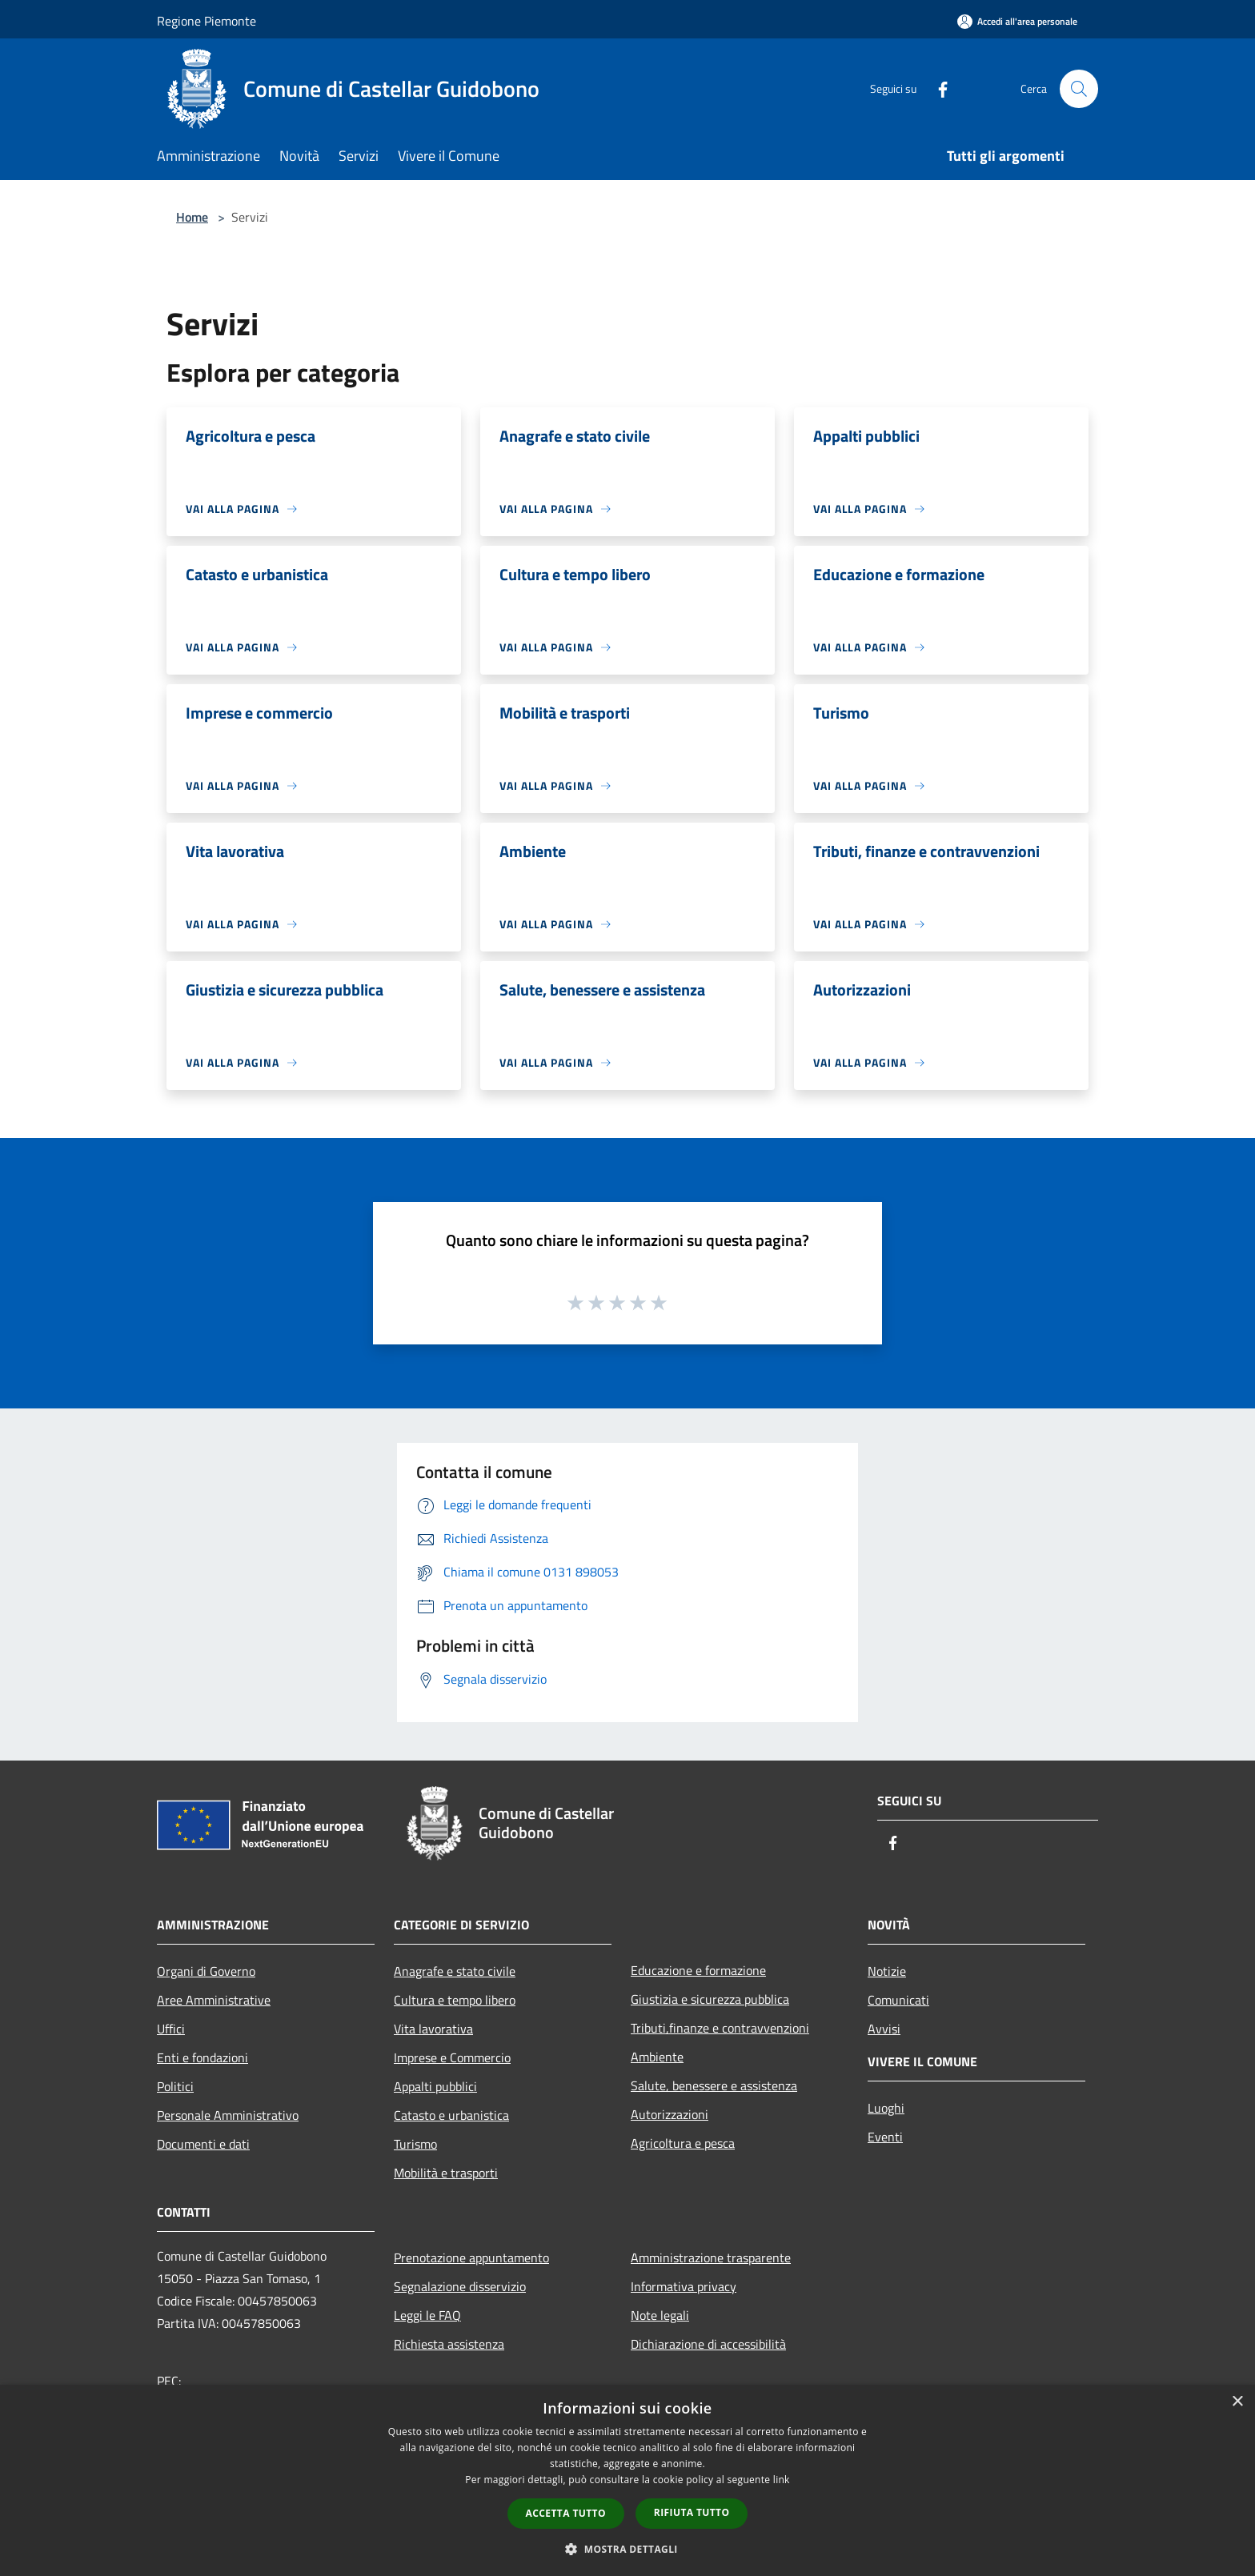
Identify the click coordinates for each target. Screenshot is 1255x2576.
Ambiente (657, 2056)
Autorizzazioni (669, 2114)
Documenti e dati (203, 2143)
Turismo (415, 2143)
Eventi (885, 2136)
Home (192, 216)
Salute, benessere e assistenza (714, 2085)
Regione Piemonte (206, 20)
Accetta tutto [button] (566, 2513)
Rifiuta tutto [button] (692, 2512)
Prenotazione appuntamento (471, 2257)
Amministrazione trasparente (711, 2257)
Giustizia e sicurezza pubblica (710, 1999)
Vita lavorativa (433, 2028)
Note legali (660, 2315)
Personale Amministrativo (228, 2115)
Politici (175, 2086)
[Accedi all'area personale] (1017, 21)
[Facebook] (936, 88)
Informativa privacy (683, 2286)
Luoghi (886, 2107)
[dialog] (627, 2480)
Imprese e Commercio (452, 2057)
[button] (627, 2549)
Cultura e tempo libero (454, 1999)
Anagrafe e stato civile (454, 1971)
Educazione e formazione (698, 1970)
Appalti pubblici (435, 2086)
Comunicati (898, 1999)
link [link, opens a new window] (781, 2479)
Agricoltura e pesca (683, 2143)
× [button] (1237, 2402)
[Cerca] (1079, 89)
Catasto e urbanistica (451, 2115)
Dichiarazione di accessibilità (708, 2344)
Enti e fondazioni (202, 2057)
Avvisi (884, 2028)
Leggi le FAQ (427, 2315)
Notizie (887, 1971)
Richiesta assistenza (449, 2344)
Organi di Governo (206, 1971)
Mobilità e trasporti (446, 2172)
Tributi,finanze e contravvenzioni (720, 2027)
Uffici (171, 2028)
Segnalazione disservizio (460, 2286)
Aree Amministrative (214, 1999)
